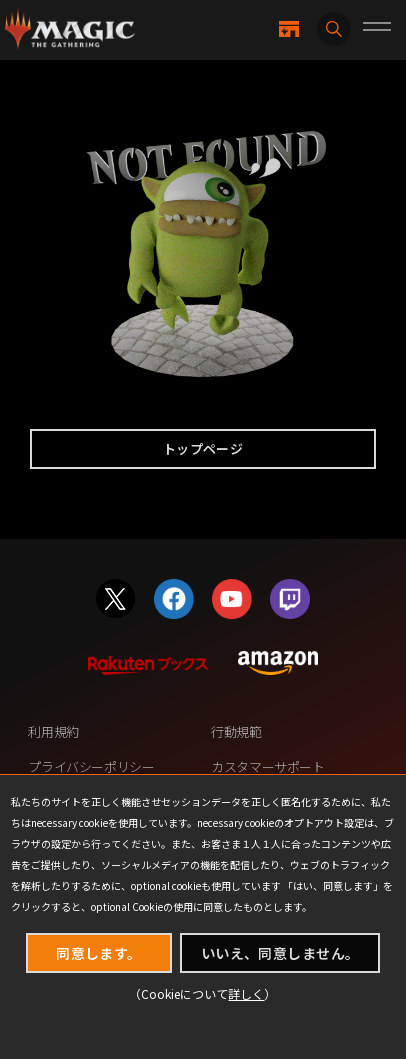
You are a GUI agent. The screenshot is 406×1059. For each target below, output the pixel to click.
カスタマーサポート (268, 766)
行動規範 (236, 731)
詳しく (246, 993)
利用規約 (53, 731)
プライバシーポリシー (91, 766)
